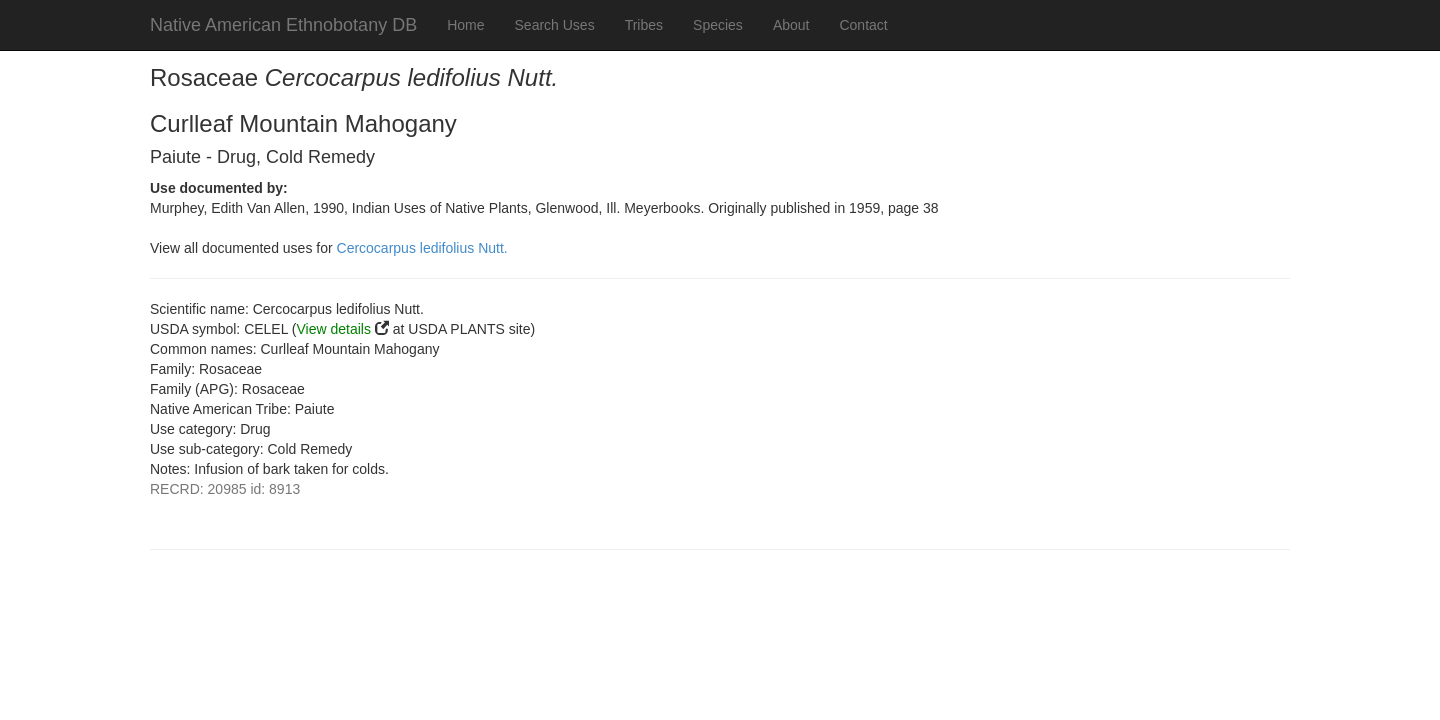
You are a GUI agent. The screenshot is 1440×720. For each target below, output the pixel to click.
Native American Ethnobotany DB (283, 25)
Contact (863, 25)
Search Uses (555, 25)
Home (465, 25)
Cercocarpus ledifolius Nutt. (422, 248)
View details (334, 329)
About (791, 25)
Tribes (644, 25)
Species (718, 25)
